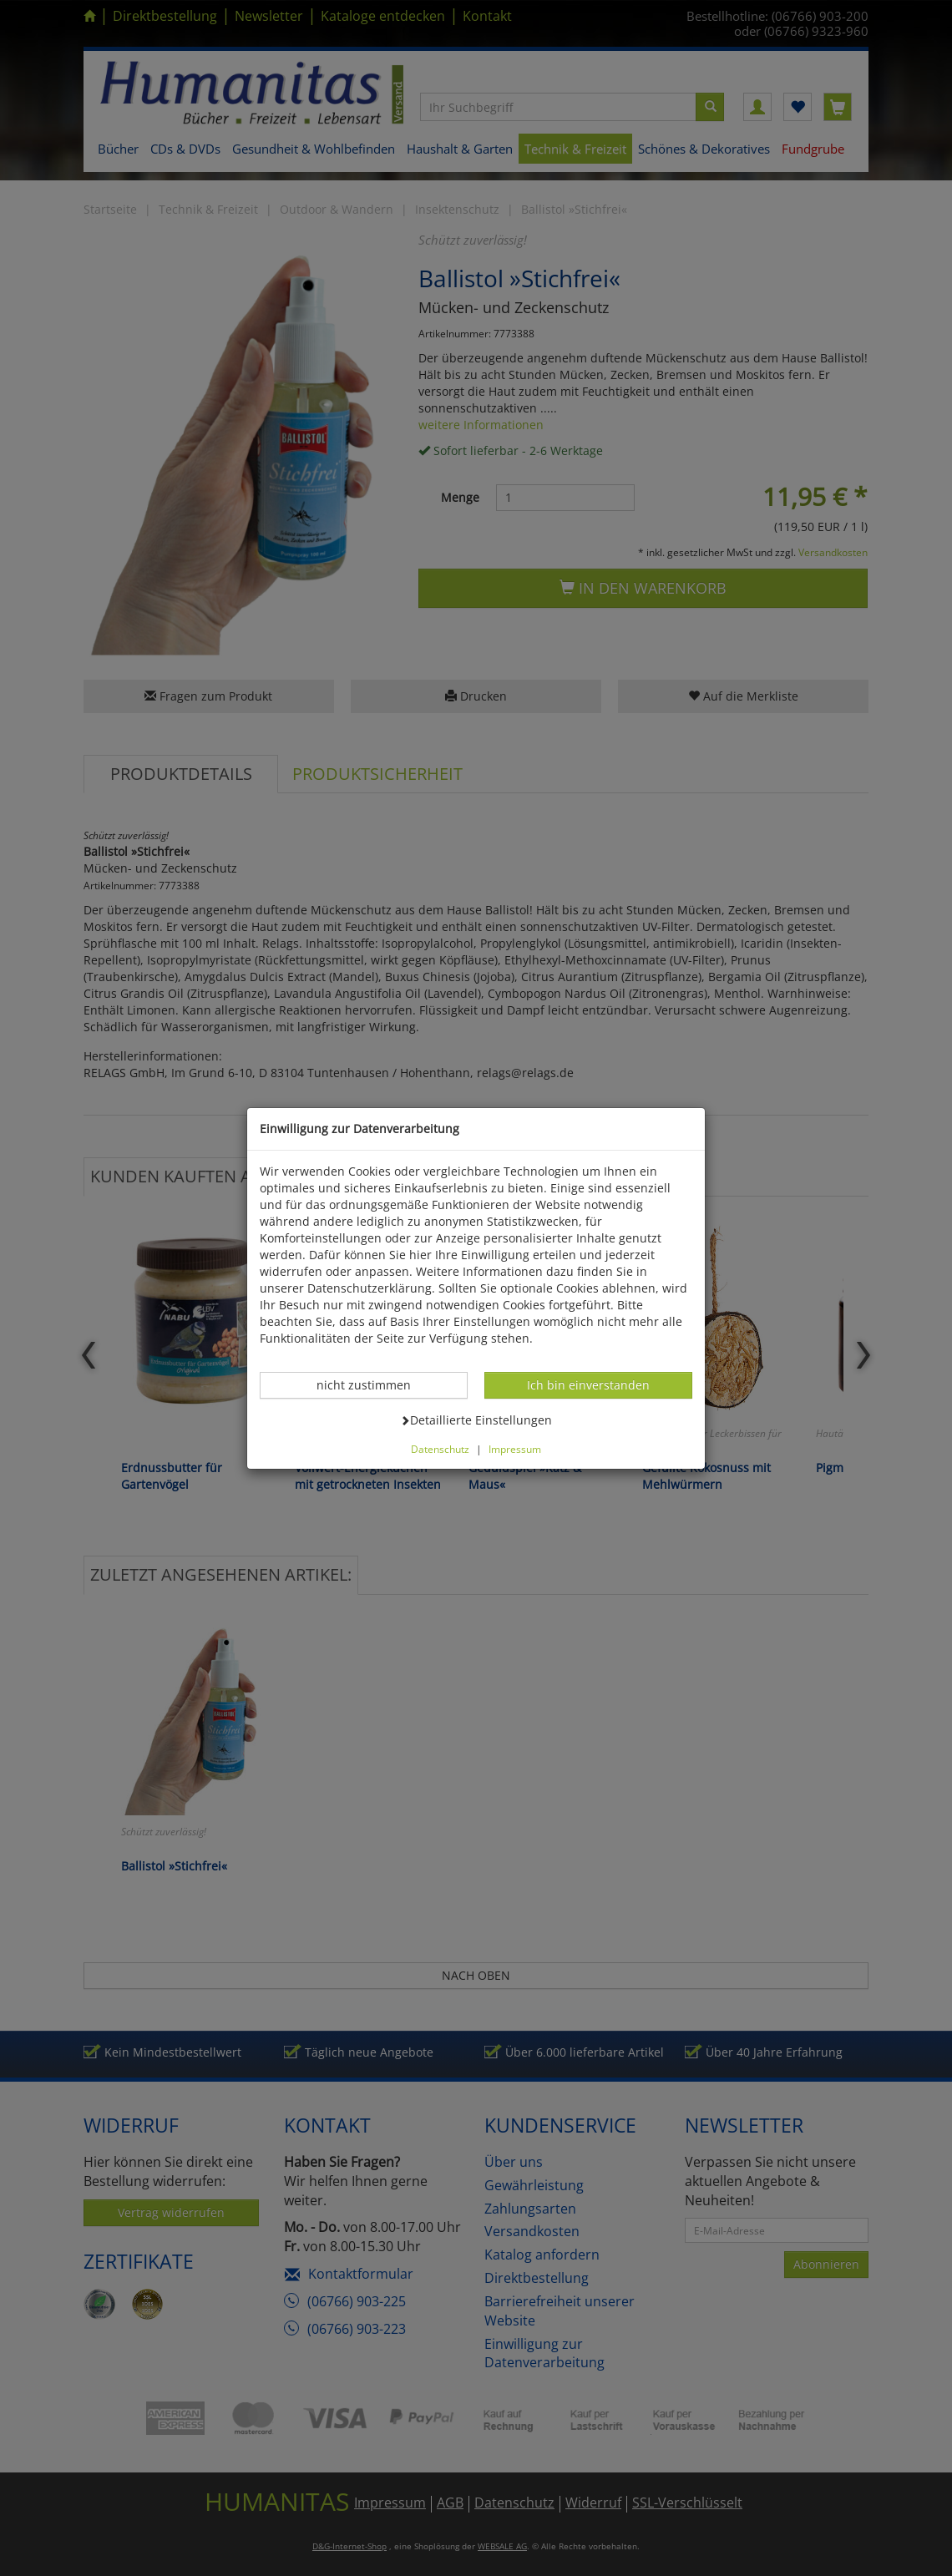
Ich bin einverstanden (588, 1384)
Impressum (515, 1448)
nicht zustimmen (372, 1384)
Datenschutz (440, 1448)
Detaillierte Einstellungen (476, 1419)
